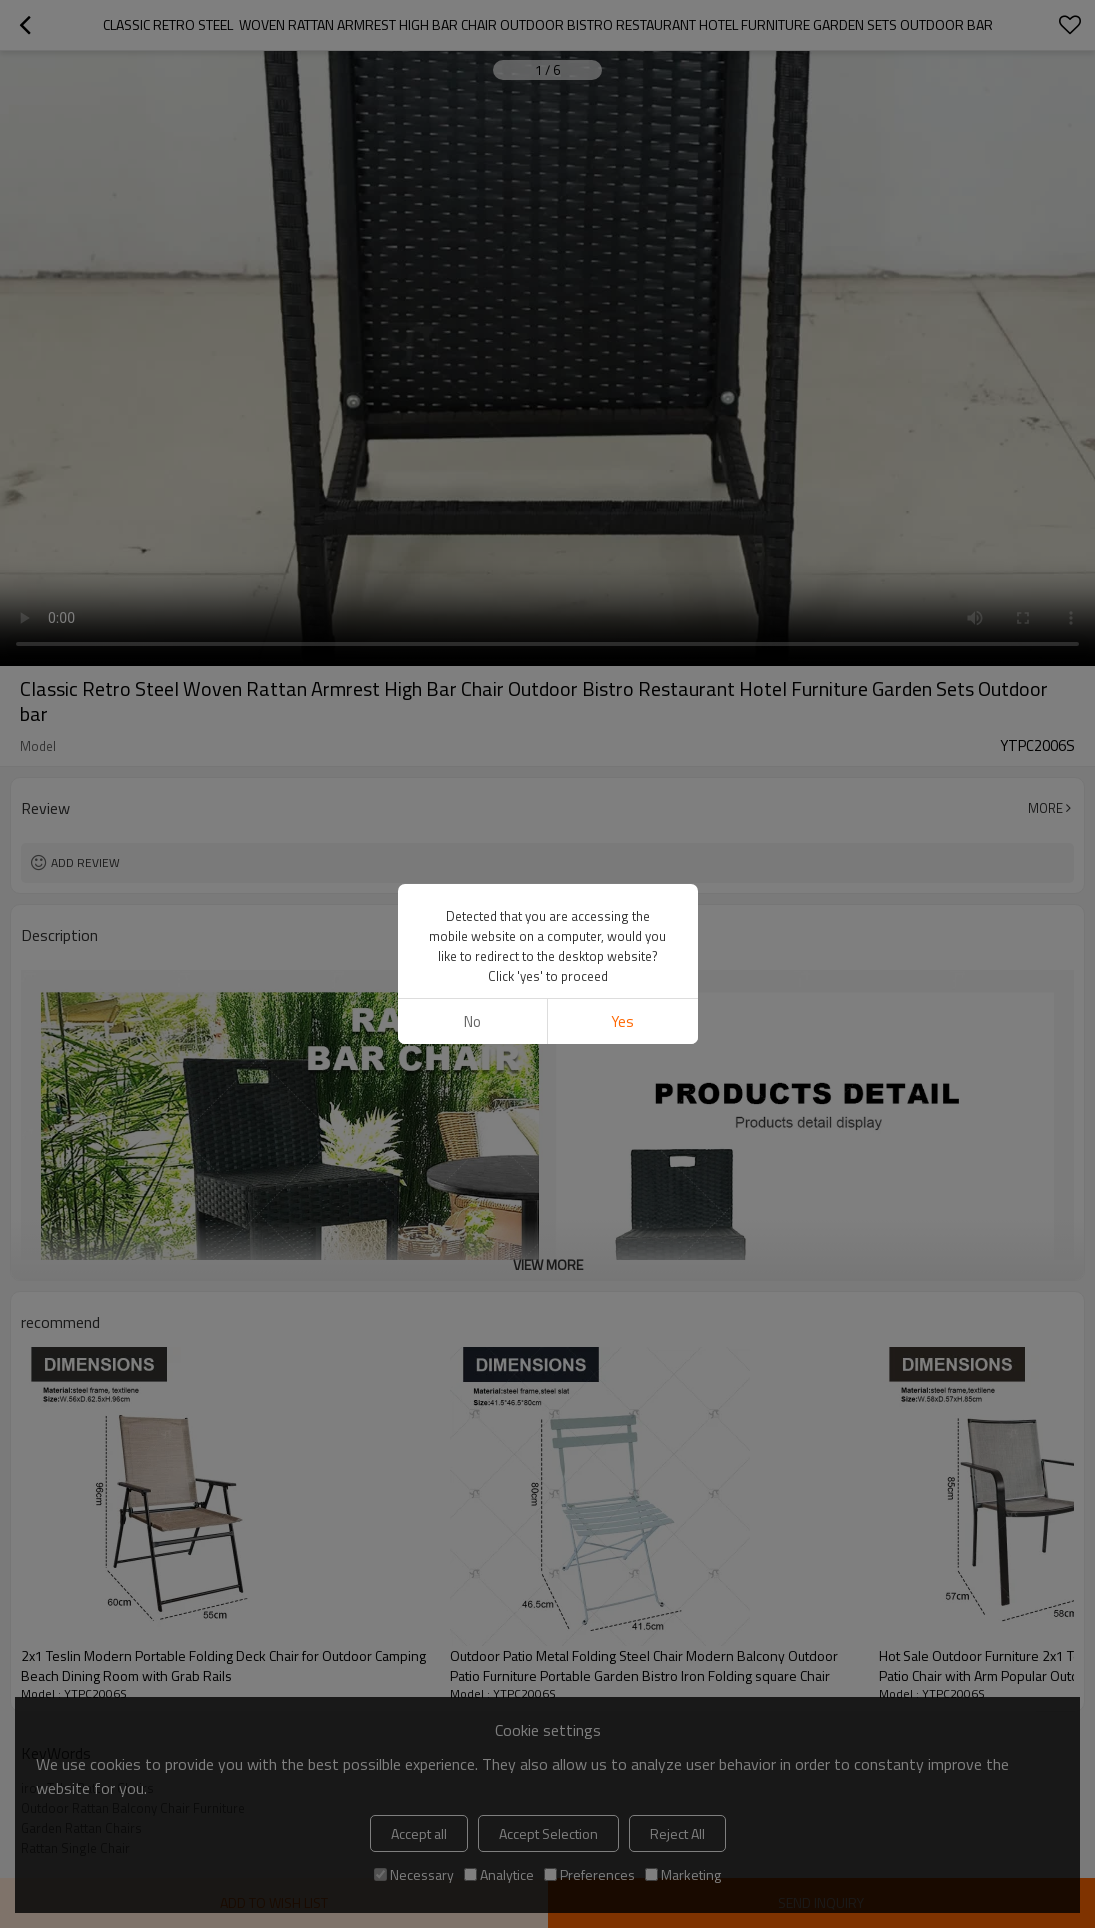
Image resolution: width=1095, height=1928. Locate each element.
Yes (622, 1021)
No (472, 1021)
